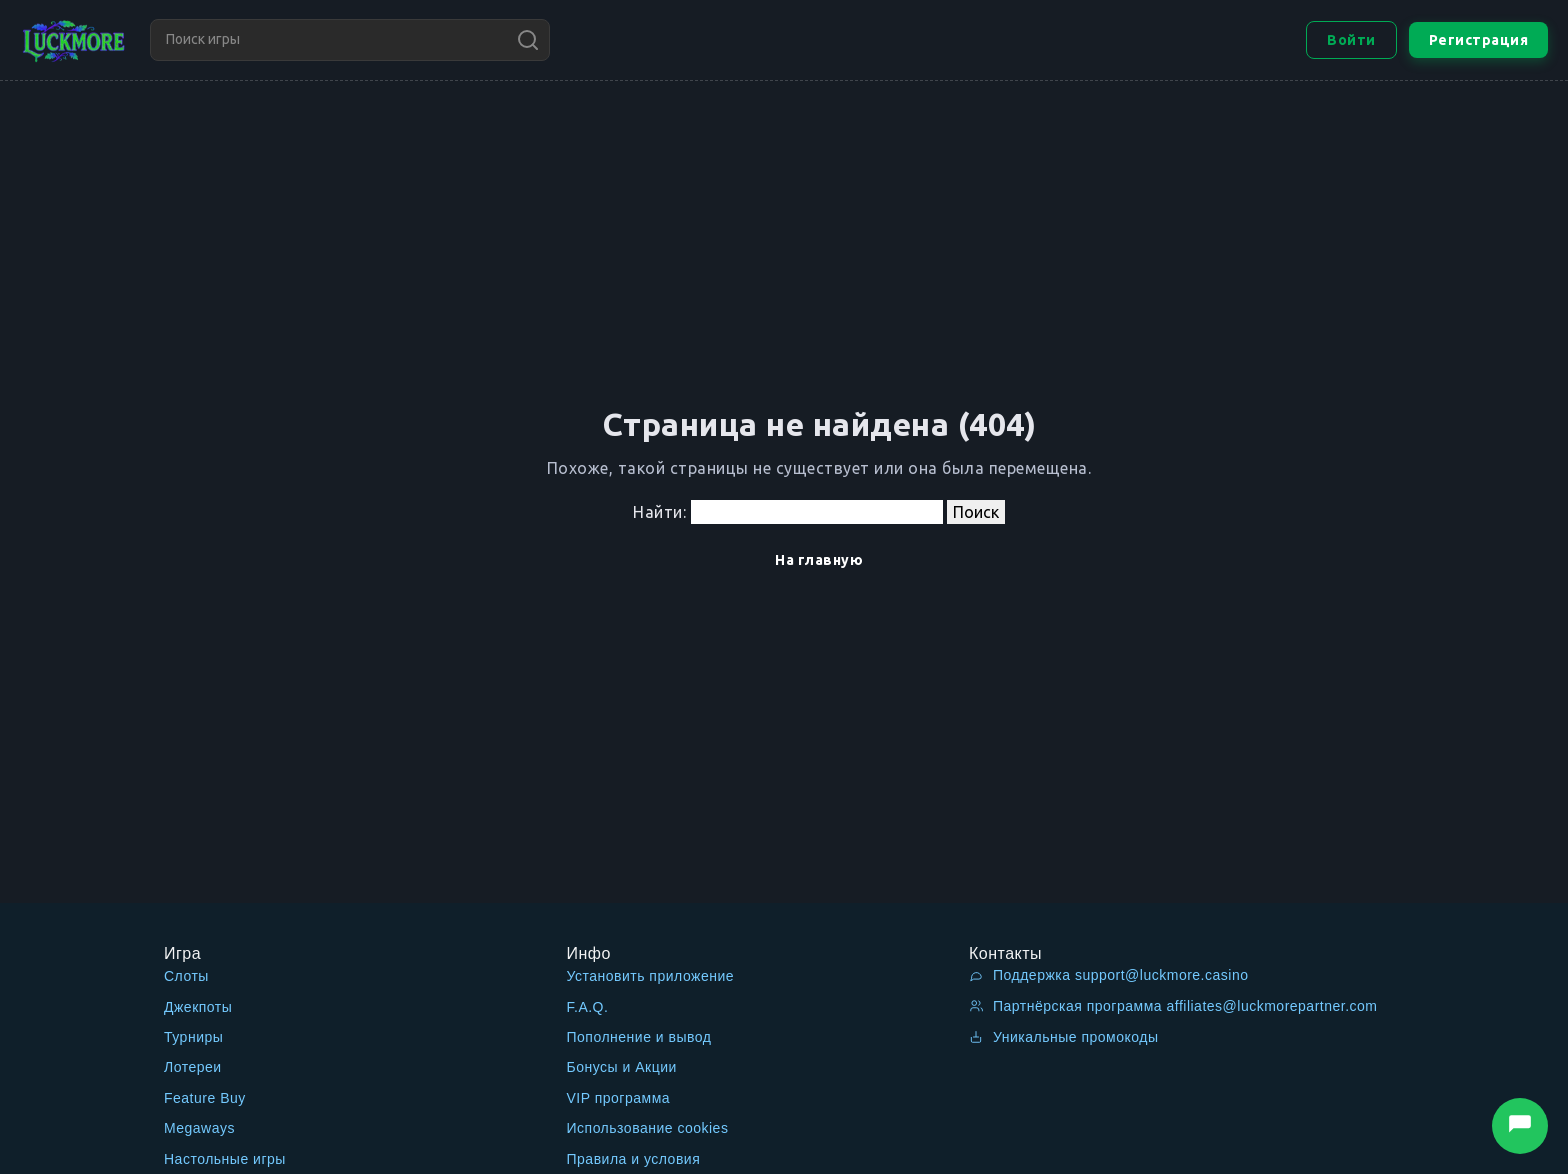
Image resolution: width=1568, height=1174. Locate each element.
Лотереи (193, 1067)
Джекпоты (198, 1007)
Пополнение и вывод (639, 1037)
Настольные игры (225, 1159)
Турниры (193, 1037)
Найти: (659, 512)
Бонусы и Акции (622, 1067)
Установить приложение (651, 976)
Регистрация (1479, 40)
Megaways (199, 1128)
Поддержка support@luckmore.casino (1108, 975)
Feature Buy (205, 1098)
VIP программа (619, 1098)
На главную (819, 560)
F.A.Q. (588, 1007)
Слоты (186, 976)
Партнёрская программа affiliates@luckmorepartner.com (1173, 1006)
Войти (1351, 40)
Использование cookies (648, 1128)
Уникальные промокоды (1064, 1037)
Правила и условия (634, 1159)
